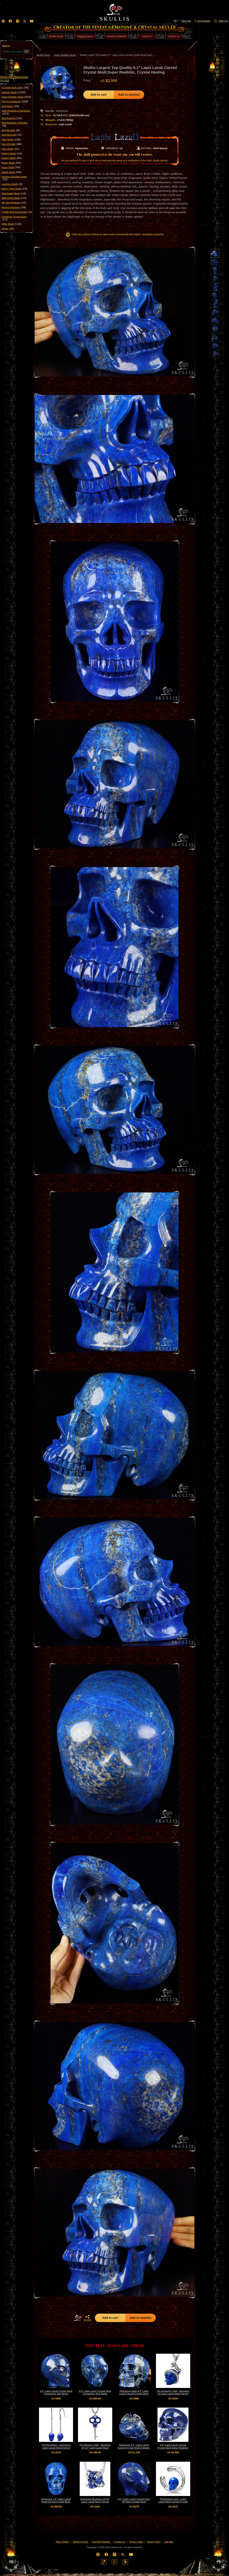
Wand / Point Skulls (14, 188)
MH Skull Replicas (14, 202)
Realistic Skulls (13, 92)
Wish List (220, 21)
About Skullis (62, 2542)
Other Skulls (11, 224)
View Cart (182, 21)
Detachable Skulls (14, 193)
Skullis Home (43, 55)
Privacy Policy (136, 2542)
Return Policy (154, 2542)
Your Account (202, 21)
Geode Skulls (11, 172)
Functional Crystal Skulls (14, 218)
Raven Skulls (11, 163)
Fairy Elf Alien (11, 144)
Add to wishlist (129, 94)
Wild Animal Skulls (14, 198)
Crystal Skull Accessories (17, 212)
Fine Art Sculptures (15, 101)
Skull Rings (10, 106)
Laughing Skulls (12, 184)
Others (8, 228)
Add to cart (99, 94)
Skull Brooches (11, 135)
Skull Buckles (11, 130)
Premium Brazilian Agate (14, 178)
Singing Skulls (12, 153)
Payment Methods (101, 2542)
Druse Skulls (11, 167)
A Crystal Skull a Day (15, 87)
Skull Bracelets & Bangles (15, 124)
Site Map (168, 2542)
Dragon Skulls (12, 158)
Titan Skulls (10, 149)
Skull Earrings (12, 118)
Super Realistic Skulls (16, 97)
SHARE (87, 2318)
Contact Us (119, 2542)
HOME (78, 2318)
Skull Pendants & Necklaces (16, 112)
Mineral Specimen (14, 207)
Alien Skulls (11, 139)
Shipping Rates (80, 2542)
